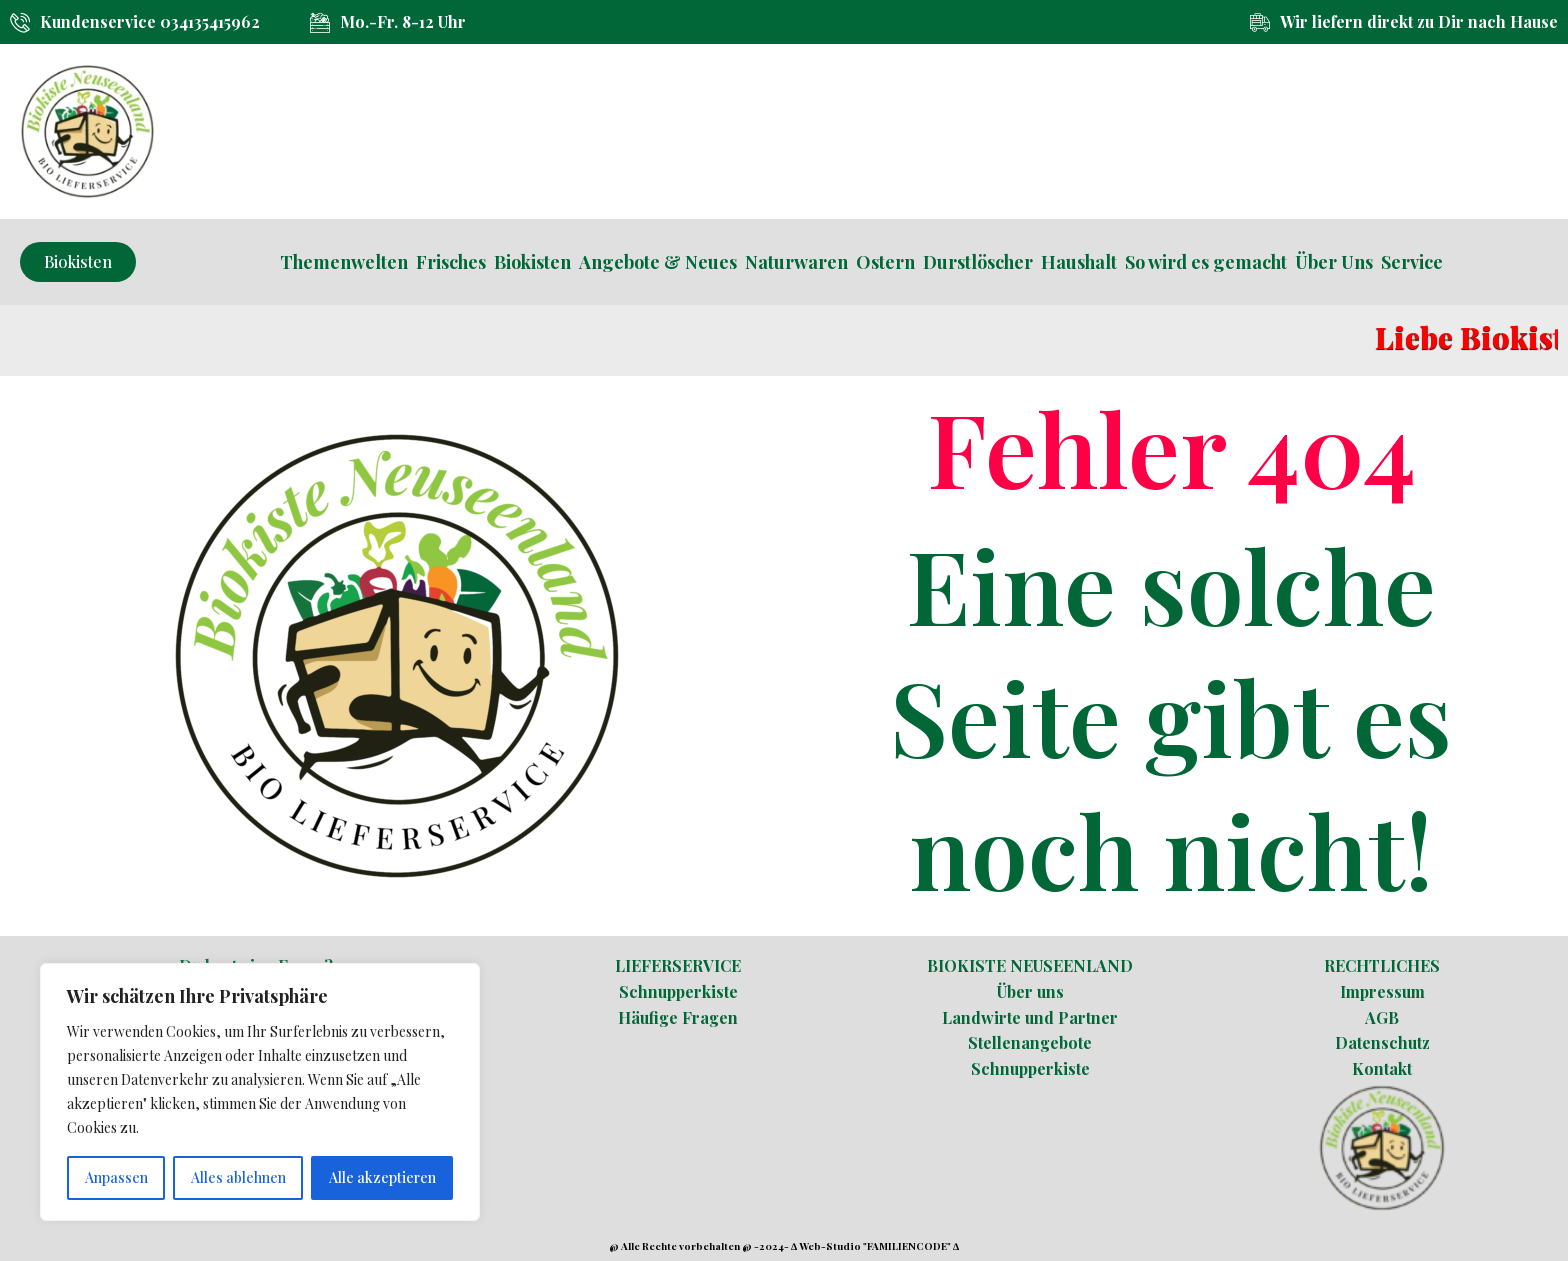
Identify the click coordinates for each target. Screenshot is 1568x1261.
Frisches (451, 262)
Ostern (885, 262)
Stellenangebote (1030, 1042)
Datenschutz (1382, 1042)
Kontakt (1382, 1068)
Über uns (1030, 991)
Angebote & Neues (658, 262)
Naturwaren (796, 262)
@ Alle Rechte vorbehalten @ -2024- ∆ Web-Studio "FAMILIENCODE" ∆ (784, 1246)
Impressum (1382, 991)
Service (1412, 262)
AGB (1382, 1017)
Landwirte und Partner (1030, 1017)
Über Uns (1334, 262)
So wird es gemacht (1206, 262)
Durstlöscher (978, 262)
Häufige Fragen (678, 1017)
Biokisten (532, 262)
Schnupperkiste (678, 991)
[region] (260, 1092)
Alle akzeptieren (382, 1177)
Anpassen (116, 1177)
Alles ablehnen (238, 1177)
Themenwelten (344, 262)
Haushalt (1079, 262)
